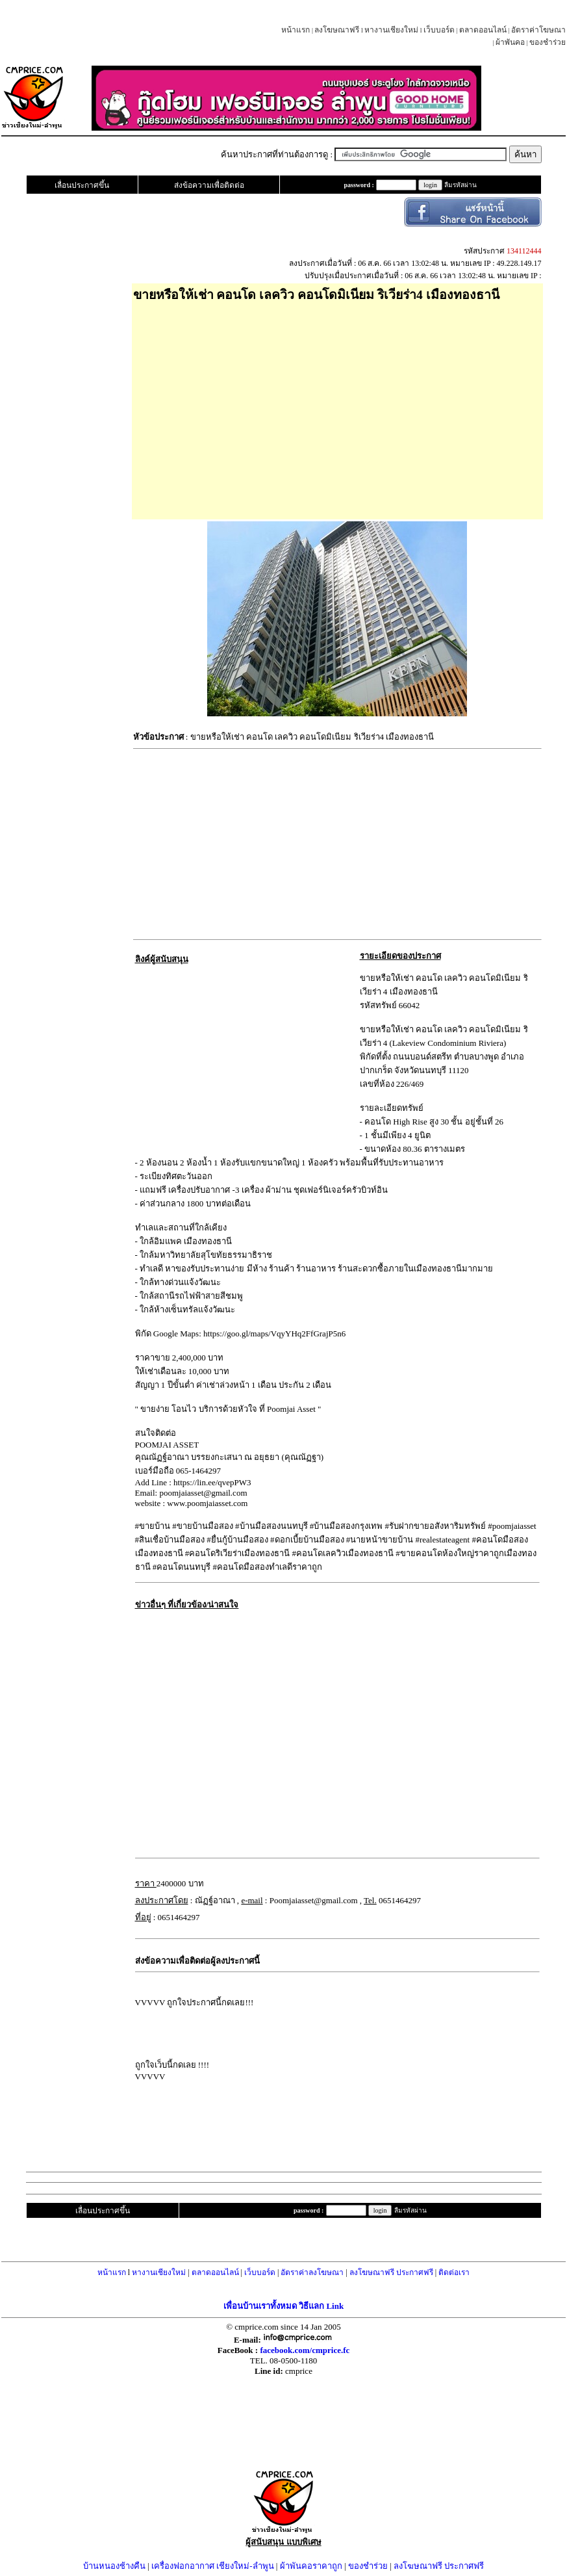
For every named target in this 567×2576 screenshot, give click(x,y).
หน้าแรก (295, 29)
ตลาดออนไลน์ (483, 29)
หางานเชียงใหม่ (391, 29)
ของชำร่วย (547, 42)
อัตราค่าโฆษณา (538, 29)
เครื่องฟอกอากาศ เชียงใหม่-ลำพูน (212, 2566)
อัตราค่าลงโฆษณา (312, 2272)
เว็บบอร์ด (439, 29)
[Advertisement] (337, 406)
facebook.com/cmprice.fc (304, 2350)
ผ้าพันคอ (510, 42)
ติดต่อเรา (454, 2272)
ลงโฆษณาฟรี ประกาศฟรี (391, 2272)
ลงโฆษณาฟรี (336, 29)
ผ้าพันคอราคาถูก (311, 2566)
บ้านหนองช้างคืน (114, 2566)
